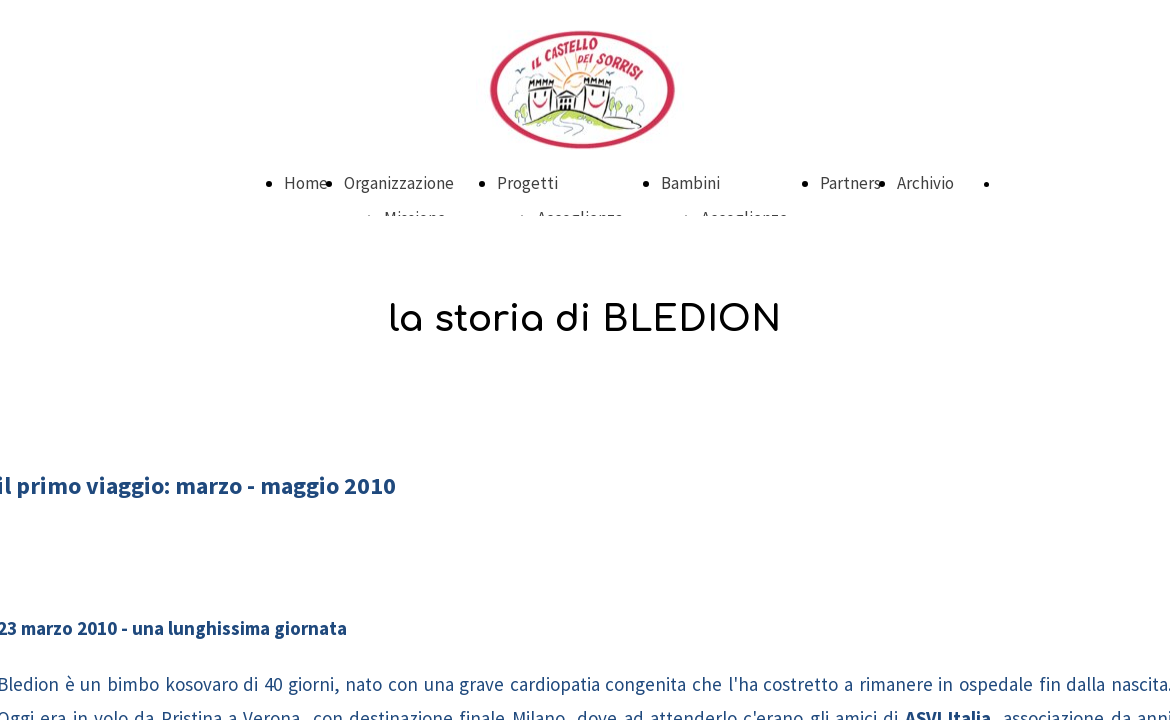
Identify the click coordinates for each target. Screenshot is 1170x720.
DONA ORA (1031, 184)
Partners (850, 183)
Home (306, 183)
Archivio (925, 183)
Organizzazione (399, 183)
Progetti (527, 183)
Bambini (690, 183)
